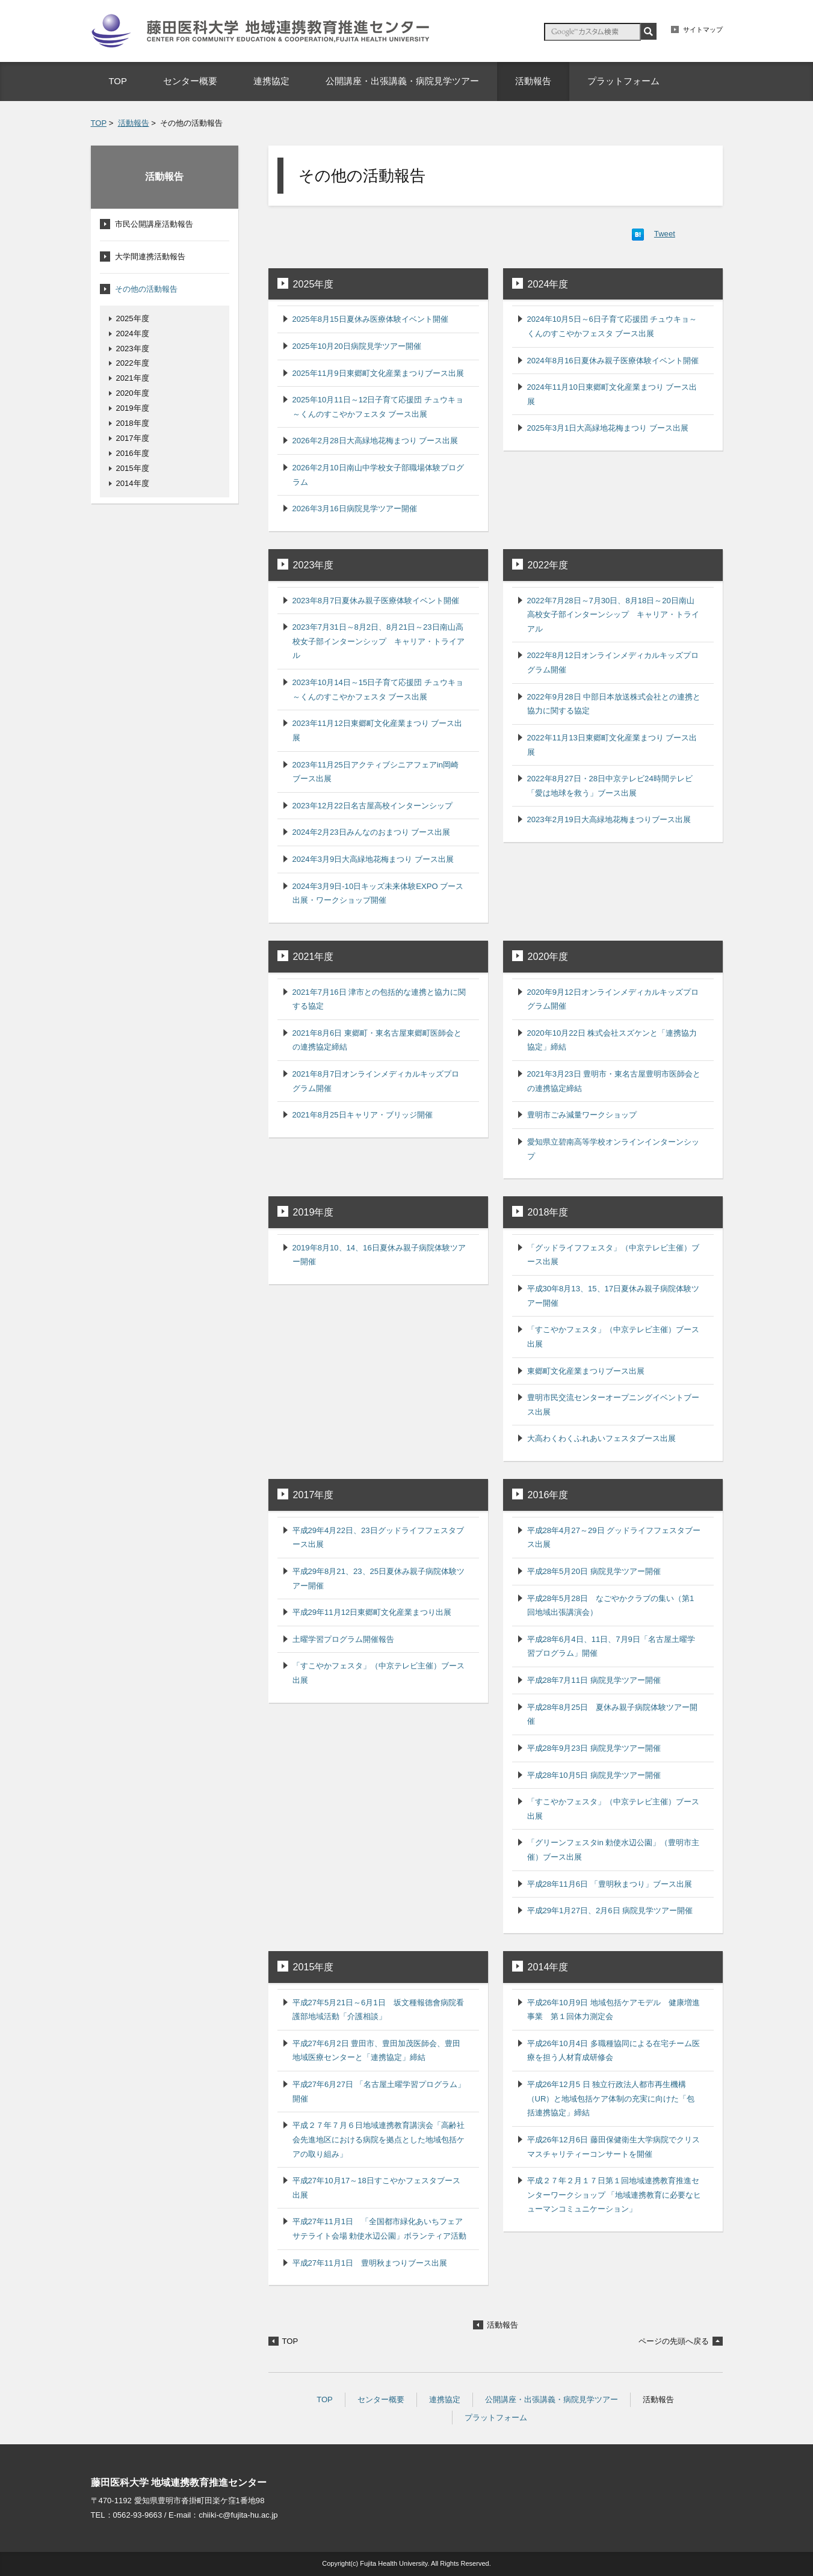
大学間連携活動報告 (150, 256)
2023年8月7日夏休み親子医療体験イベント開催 (376, 600)
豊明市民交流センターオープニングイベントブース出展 (613, 1404)
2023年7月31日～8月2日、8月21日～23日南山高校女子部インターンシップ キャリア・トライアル (378, 641)
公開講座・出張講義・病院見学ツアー (551, 2399)
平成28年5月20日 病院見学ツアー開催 (594, 1571)
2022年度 (548, 564)
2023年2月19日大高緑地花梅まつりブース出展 (609, 819)
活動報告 (133, 123)
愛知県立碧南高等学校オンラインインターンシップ (613, 1149)
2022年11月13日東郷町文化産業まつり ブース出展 (612, 745)
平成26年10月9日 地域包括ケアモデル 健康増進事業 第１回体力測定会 (613, 2009)
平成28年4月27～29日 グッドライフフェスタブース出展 (614, 1537)
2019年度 (313, 1212)
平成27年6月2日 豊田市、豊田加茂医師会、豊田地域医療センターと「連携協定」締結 (376, 2050)
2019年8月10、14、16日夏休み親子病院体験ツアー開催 (379, 1255)
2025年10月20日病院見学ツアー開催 (356, 346)
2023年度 (313, 564)
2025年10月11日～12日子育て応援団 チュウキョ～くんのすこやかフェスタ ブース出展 (378, 407)
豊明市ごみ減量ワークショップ (582, 1114)
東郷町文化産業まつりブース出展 (586, 1371)
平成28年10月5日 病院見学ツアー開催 (594, 1775)
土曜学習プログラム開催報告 (343, 1639)
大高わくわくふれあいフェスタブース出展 (601, 1438)
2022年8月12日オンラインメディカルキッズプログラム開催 (613, 662)
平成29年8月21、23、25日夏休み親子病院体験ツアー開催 (378, 1578)
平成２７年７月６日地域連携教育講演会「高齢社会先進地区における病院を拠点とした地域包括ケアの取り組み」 (378, 2139)
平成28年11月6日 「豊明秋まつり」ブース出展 (609, 1884)
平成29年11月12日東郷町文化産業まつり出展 (372, 1612)
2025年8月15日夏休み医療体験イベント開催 (370, 319)
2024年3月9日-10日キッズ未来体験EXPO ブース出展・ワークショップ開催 (378, 893)
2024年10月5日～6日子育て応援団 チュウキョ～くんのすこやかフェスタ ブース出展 (612, 326)
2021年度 (313, 956)
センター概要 (380, 2399)
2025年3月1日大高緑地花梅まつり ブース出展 (607, 427)
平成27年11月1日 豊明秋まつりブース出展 (369, 2262)
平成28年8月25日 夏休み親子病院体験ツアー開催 (612, 1714)
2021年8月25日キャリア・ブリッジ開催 (362, 1114)
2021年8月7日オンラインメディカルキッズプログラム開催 (376, 1081)
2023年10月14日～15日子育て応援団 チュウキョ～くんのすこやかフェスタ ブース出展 (378, 689)
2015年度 (313, 1966)
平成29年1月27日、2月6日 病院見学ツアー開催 (610, 1910)
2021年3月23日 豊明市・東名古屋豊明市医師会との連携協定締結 (614, 1081)
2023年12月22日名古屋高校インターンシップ (372, 805)
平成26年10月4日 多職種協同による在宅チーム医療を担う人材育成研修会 (613, 2050)
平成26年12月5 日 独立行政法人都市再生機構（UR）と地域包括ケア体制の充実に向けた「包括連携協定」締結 (611, 2098)
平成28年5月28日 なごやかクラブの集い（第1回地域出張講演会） (610, 1605)
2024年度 (548, 283)
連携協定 (444, 2399)
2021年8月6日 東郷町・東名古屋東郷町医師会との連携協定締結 (377, 1040)
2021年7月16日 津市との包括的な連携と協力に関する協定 (379, 999)
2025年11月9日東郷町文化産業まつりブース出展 (378, 373)
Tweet (664, 233)
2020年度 (548, 956)
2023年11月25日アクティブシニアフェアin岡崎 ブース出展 (375, 772)
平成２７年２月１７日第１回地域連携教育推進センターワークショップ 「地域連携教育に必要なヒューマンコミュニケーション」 (614, 2194)
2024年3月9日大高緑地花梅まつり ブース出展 (373, 859)
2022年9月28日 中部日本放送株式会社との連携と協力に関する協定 (614, 704)
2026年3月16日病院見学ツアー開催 (354, 508)
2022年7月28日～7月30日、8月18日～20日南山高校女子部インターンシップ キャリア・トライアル (613, 614)
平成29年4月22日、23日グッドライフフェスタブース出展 (378, 1537)
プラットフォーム (496, 2417)
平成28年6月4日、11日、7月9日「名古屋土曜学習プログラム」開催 (611, 1646)
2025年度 (313, 283)
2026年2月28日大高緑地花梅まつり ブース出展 (375, 440)
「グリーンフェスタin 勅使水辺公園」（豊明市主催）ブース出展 (613, 1849)
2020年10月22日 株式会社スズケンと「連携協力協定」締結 (612, 1040)
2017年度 (313, 1494)
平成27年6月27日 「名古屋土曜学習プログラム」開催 (378, 2091)
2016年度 (548, 1494)
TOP (99, 123)
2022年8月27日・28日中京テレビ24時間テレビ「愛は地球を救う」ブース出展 (610, 786)
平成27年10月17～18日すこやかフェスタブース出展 (376, 2187)
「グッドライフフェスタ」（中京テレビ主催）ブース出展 (613, 1255)
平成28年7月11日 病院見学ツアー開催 (594, 1680)
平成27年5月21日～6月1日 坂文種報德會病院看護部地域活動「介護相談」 (378, 2009)
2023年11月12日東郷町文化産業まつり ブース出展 (377, 730)
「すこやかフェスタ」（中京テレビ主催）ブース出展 (613, 1336)
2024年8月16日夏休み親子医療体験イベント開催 (613, 360)
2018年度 (548, 1212)
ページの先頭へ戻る (673, 2341)
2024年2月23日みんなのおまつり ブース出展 (371, 832)
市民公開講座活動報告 (154, 224)
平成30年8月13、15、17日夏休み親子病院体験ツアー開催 (613, 1296)
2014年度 (548, 1966)
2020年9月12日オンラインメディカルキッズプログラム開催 (613, 999)
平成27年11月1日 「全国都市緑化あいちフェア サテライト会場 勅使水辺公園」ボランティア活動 (379, 2228)
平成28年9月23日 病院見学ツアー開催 (594, 1748)
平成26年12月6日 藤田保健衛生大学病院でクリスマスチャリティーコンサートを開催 (613, 2147)
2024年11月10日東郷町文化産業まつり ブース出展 (612, 394)
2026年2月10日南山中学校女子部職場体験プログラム (378, 475)
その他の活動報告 (146, 289)
